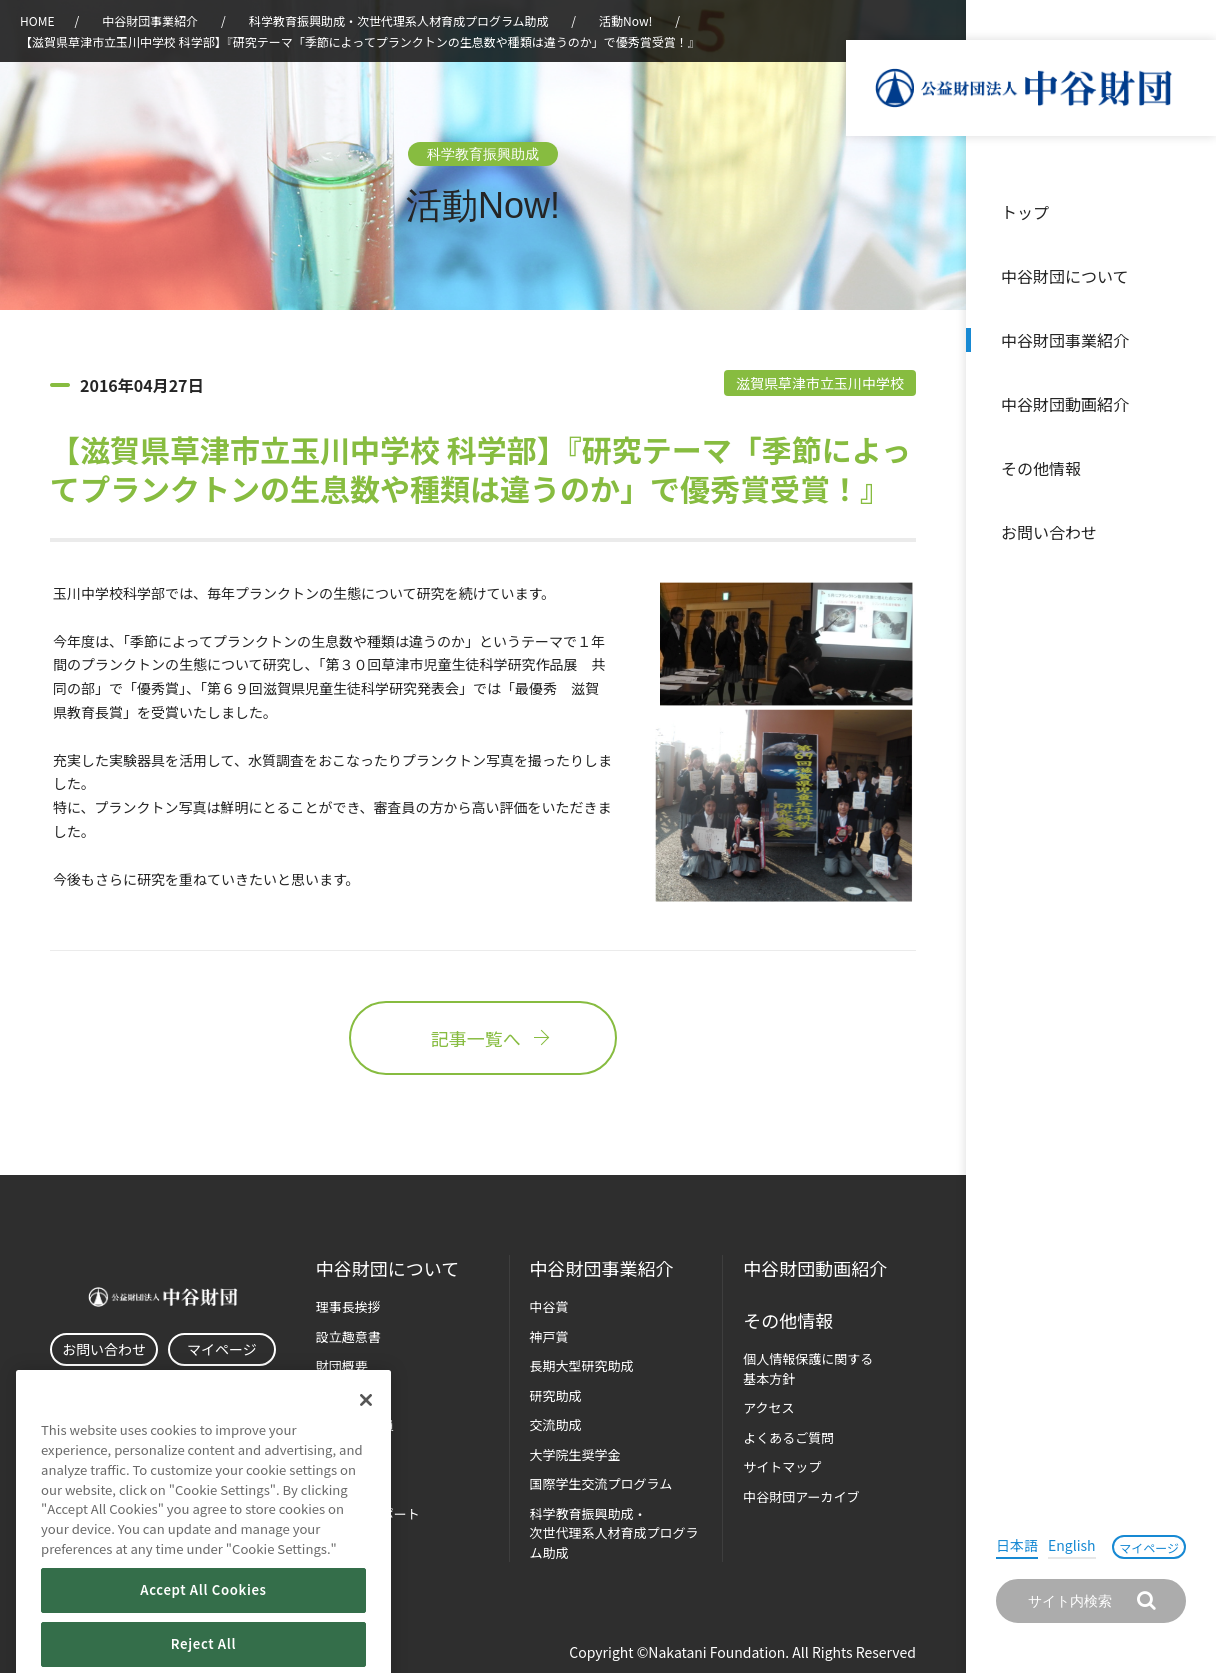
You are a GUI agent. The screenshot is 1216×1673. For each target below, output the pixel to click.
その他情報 (1041, 468)
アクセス (768, 1407)
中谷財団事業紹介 (1065, 340)
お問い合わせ (1049, 532)
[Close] (366, 1449)
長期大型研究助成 (582, 1365)
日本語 (1017, 1545)
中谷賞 (549, 1306)
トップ (1025, 212)
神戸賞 (549, 1336)
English (1072, 1545)
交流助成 (556, 1424)
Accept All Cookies (203, 1638)
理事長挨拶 (348, 1306)
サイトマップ (782, 1466)
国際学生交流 (601, 1483)
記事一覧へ (483, 1038)
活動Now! (625, 20)
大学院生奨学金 (575, 1454)
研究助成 (556, 1395)
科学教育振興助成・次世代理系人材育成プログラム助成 (399, 20)
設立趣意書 (348, 1336)
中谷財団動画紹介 (1065, 404)
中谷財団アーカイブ (801, 1496)
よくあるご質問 (788, 1437)
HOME (37, 20)
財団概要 (342, 1365)
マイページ (1149, 1547)
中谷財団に (387, 1268)
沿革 (1187, 404)
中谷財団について (1065, 276)
